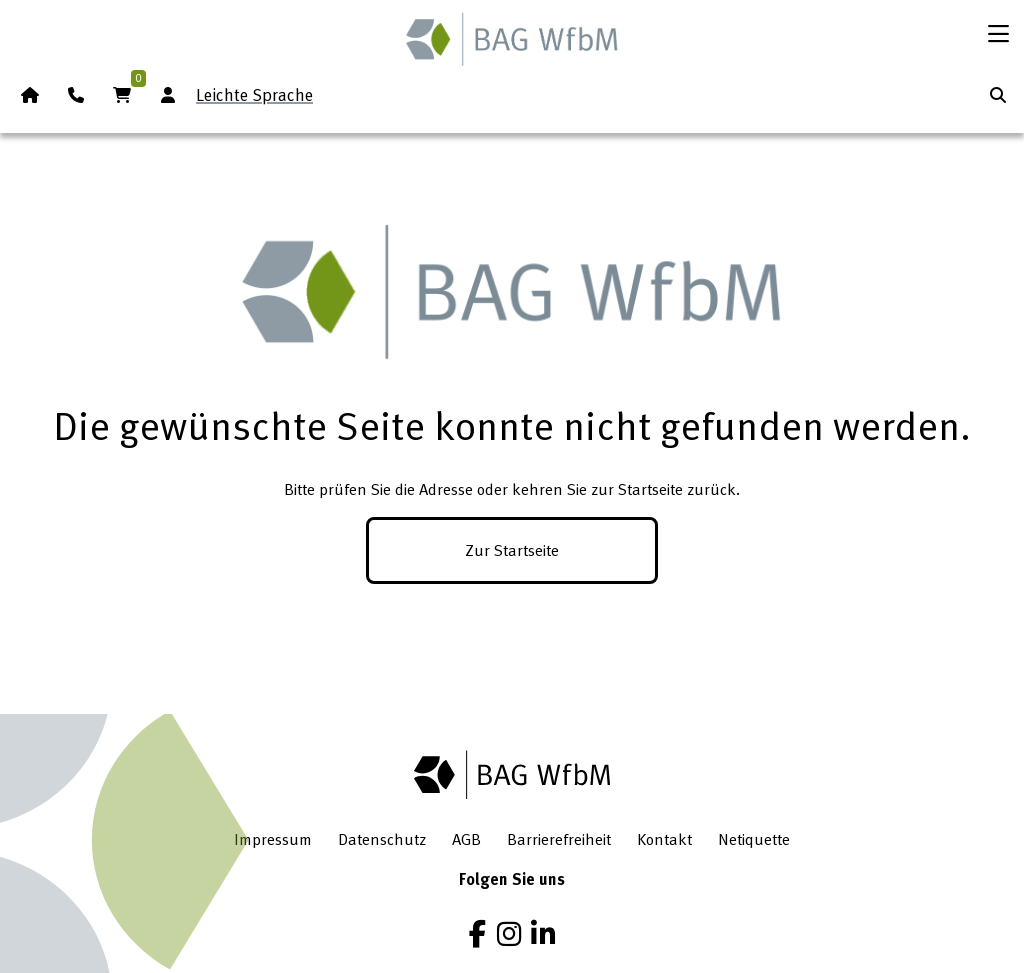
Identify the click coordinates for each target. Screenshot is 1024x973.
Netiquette (754, 839)
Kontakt (664, 839)
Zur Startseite (512, 550)
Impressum (273, 839)
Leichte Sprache (254, 94)
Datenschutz (382, 839)
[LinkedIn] (543, 934)
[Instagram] (509, 934)
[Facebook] (477, 934)
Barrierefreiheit (559, 839)
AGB (466, 839)
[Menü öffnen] (998, 34)
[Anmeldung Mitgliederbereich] (168, 95)
